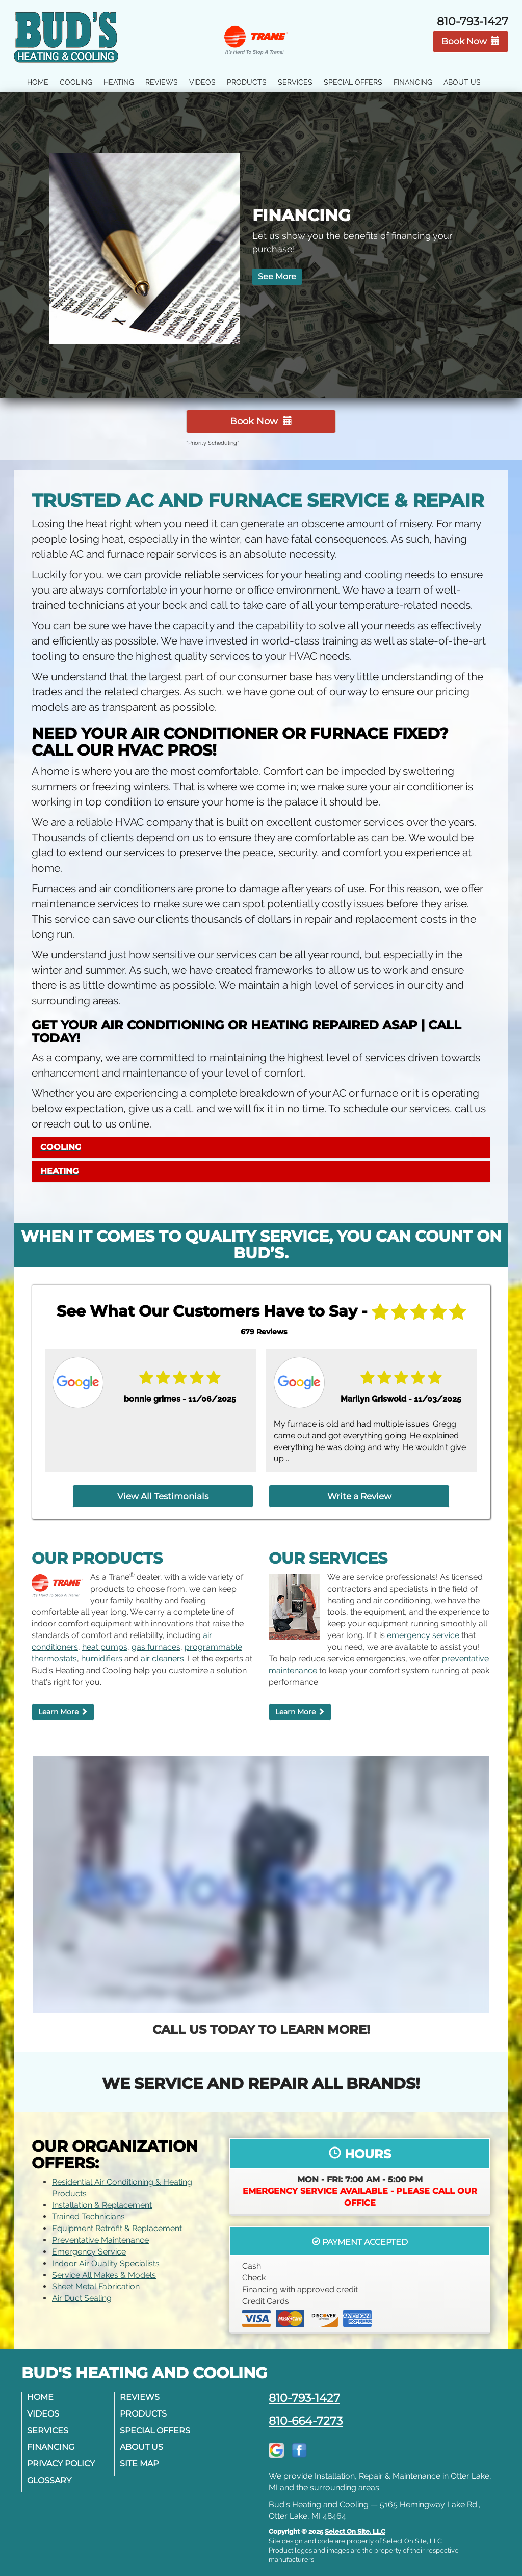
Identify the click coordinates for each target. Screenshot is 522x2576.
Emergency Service (89, 2242)
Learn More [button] (63, 1703)
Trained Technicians (88, 2208)
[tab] (261, 1144)
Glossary (52, 2472)
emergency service (423, 1626)
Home (37, 82)
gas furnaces (156, 1638)
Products (247, 82)
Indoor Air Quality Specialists (106, 2254)
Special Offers (353, 82)
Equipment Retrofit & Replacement (117, 2219)
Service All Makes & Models (104, 2266)
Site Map (141, 2455)
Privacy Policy (63, 2455)
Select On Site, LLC (355, 2523)
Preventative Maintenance (100, 2231)
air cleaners (162, 1649)
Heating (118, 82)
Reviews (161, 82)
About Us (462, 82)
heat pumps (104, 1638)
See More (278, 279)
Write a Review (333, 1490)
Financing (413, 82)
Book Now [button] (470, 41)
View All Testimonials (189, 1490)
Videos (202, 82)
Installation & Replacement (102, 2196)
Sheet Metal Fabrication (96, 2278)
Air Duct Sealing (82, 2289)
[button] (261, 1144)
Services (295, 82)
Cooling (76, 82)
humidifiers (101, 1649)
